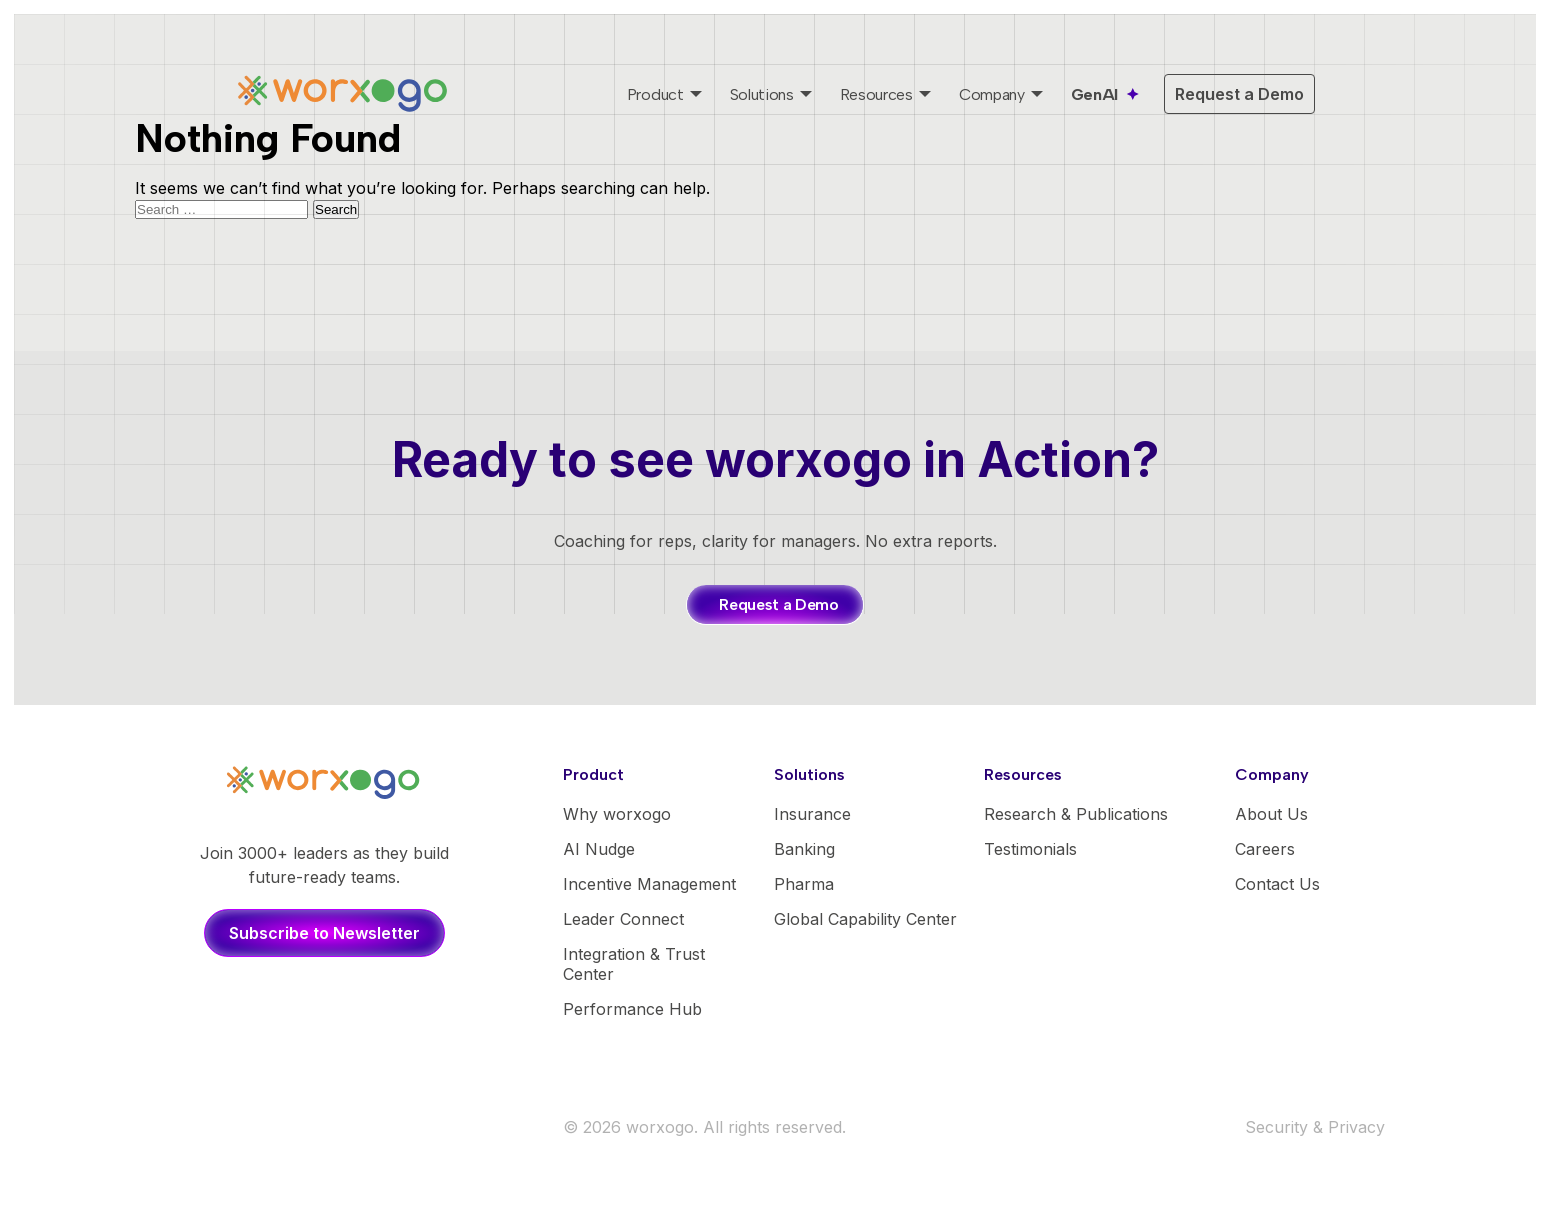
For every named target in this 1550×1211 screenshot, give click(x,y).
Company (992, 94)
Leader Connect (623, 919)
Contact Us (1277, 884)
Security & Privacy (1315, 1127)
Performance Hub (632, 1009)
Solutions (762, 94)
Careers (1265, 849)
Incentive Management (649, 884)
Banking (804, 849)
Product (655, 94)
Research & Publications (1076, 814)
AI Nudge (599, 849)
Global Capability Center (865, 919)
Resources (876, 94)
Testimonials (1030, 849)
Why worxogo (617, 814)
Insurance (812, 814)
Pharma (804, 884)
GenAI (1094, 94)
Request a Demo (1239, 94)
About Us (1271, 814)
